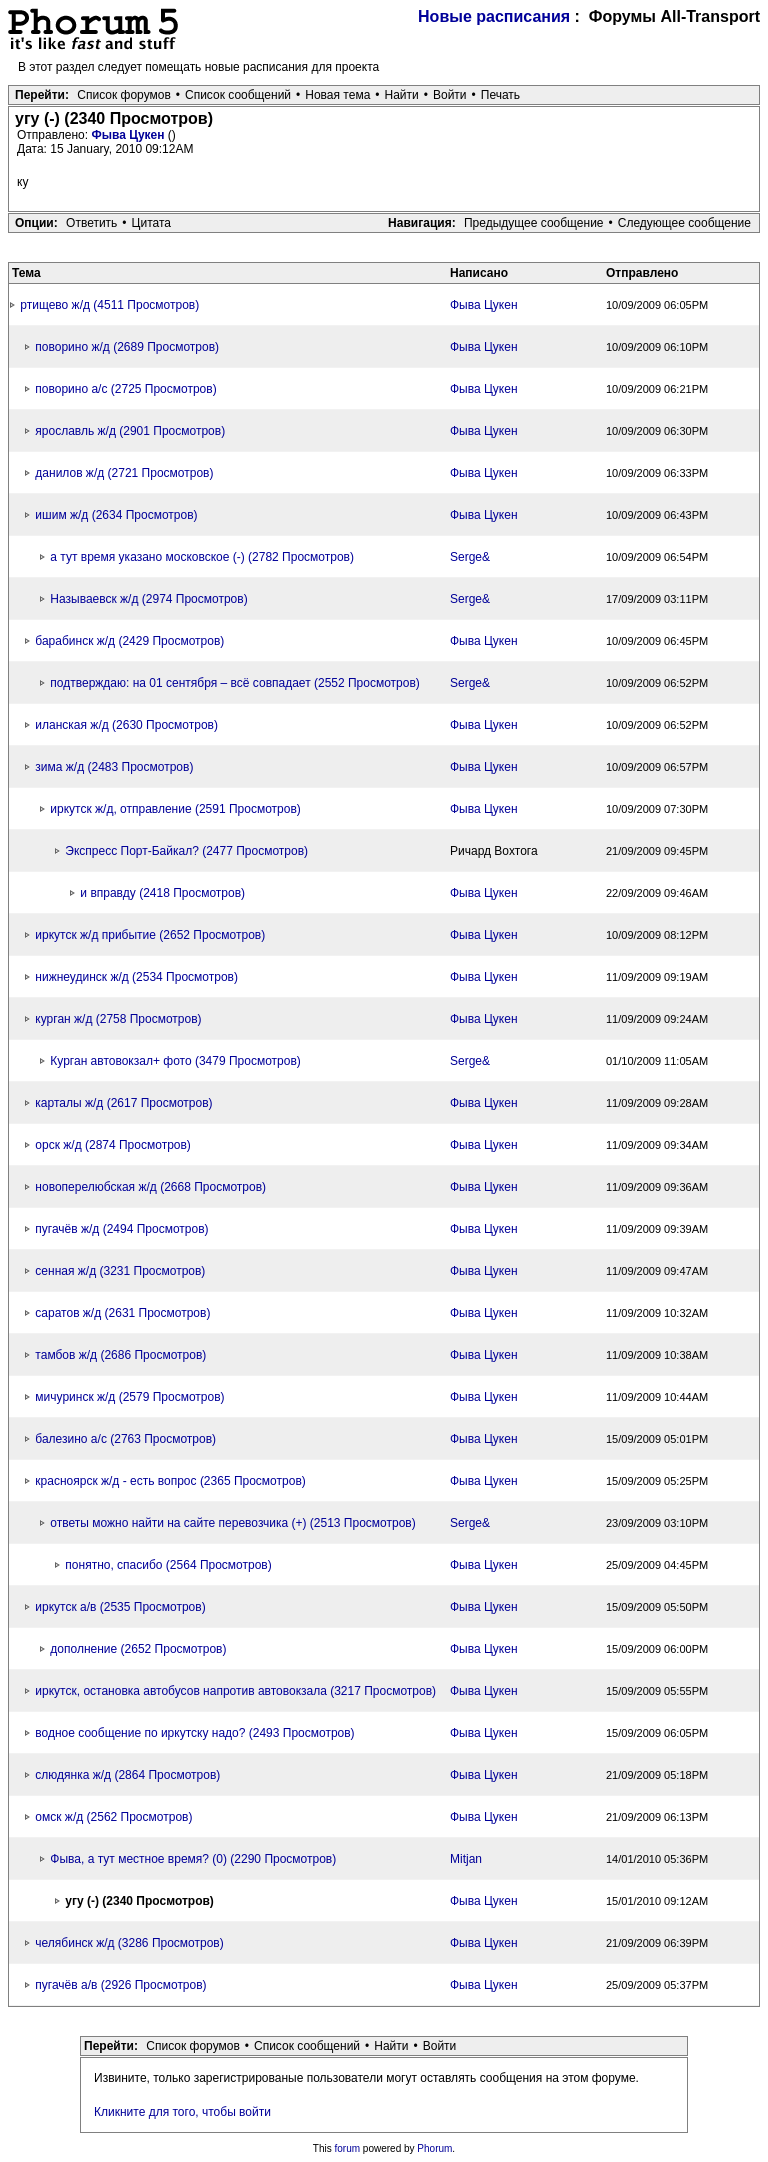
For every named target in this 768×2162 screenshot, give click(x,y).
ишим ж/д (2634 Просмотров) (116, 515)
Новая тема (337, 95)
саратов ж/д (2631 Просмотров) (122, 1313)
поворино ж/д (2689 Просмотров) (127, 347)
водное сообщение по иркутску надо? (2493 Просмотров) (194, 1733)
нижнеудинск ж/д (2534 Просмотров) (136, 977)
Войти (450, 95)
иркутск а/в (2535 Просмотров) (120, 1607)
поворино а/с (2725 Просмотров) (125, 389)
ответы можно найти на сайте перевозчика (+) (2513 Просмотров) (232, 1523)
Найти (402, 95)
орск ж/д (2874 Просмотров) (113, 1145)
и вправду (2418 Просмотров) (162, 893)
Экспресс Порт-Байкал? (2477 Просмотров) (186, 851)
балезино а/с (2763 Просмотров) (125, 1439)
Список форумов (124, 95)
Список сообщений (238, 95)
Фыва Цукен (129, 135)
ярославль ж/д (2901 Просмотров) (130, 431)
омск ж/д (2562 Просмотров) (113, 1817)
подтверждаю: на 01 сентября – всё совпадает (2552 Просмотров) (235, 683)
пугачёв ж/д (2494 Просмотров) (121, 1229)
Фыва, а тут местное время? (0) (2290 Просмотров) (193, 1859)
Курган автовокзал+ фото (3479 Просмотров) (175, 1061)
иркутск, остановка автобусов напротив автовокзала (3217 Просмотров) (235, 1691)
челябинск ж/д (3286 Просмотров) (129, 1943)
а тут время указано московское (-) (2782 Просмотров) (202, 557)
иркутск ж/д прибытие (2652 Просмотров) (150, 935)
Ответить (91, 223)
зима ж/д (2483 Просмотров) (114, 767)
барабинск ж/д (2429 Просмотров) (129, 641)
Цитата (151, 223)
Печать (500, 95)
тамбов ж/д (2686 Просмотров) (120, 1355)
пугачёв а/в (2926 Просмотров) (120, 1985)
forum (348, 2148)
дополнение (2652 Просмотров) (138, 1649)
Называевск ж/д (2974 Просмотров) (148, 599)
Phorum (434, 2148)
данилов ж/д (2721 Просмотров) (124, 473)
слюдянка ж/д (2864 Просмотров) (127, 1775)
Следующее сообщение (684, 223)
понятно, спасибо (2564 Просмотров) (168, 1565)
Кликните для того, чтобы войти (182, 2112)
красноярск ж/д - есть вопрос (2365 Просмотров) (170, 1481)
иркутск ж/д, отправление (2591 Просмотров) (175, 809)
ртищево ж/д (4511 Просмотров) (109, 305)
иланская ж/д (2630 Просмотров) (126, 725)
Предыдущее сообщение (534, 223)
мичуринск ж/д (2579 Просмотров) (129, 1397)
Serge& (470, 557)
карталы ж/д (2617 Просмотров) (123, 1103)
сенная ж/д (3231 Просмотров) (120, 1271)
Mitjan (466, 1859)
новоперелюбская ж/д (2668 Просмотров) (150, 1187)
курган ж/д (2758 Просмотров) (118, 1019)
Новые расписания (494, 16)
